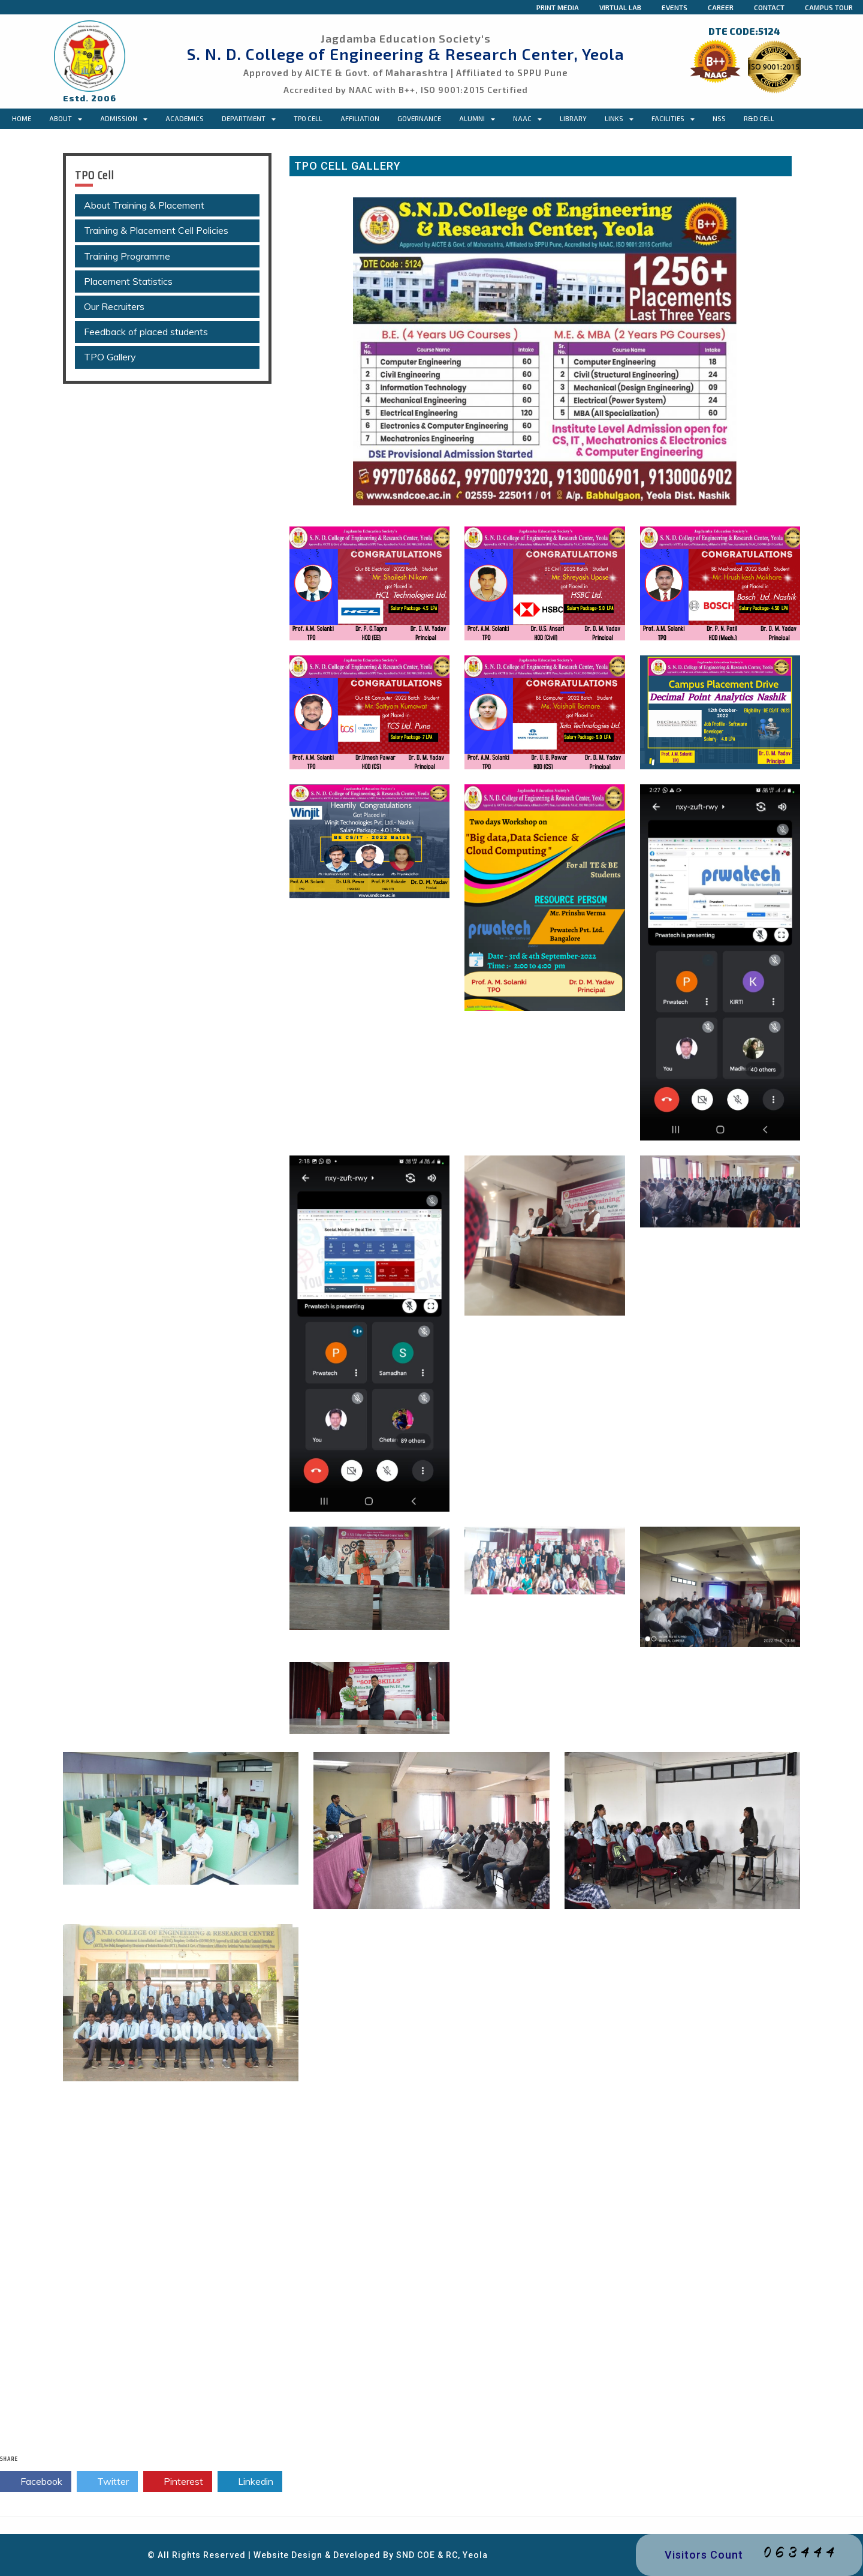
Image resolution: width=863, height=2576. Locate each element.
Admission (123, 119)
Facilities (673, 119)
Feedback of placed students (146, 332)
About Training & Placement (144, 205)
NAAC (527, 119)
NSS (719, 118)
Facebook (35, 2482)
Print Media (557, 7)
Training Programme (127, 256)
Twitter (107, 2482)
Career (721, 7)
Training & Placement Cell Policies (156, 230)
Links (619, 119)
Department (249, 119)
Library (573, 118)
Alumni (477, 119)
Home (21, 118)
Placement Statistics (128, 281)
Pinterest (177, 2482)
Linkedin (250, 2482)
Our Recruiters (114, 306)
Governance (419, 118)
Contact (769, 7)
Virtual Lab (620, 7)
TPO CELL (308, 118)
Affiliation (359, 118)
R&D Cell (759, 118)
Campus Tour (829, 7)
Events (674, 7)
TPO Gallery (110, 357)
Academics (184, 118)
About (65, 119)
